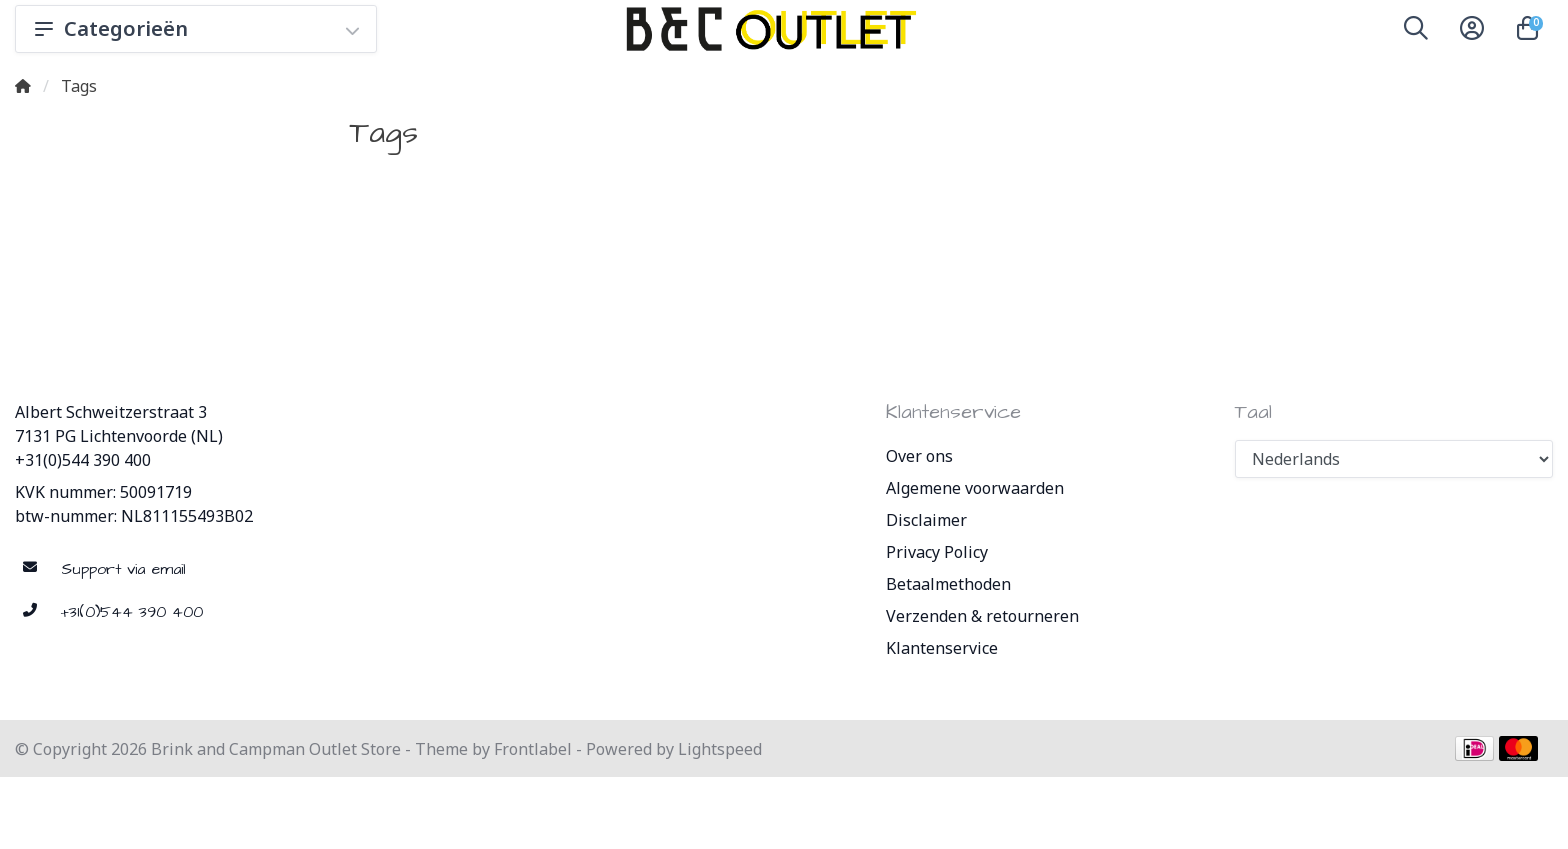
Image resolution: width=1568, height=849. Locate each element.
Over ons (919, 456)
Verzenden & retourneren (982, 616)
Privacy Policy (937, 552)
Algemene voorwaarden (975, 488)
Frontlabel (533, 749)
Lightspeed (720, 749)
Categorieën (196, 28)
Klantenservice (942, 648)
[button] (1416, 32)
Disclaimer (926, 520)
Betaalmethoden (948, 584)
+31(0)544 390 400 (83, 460)
